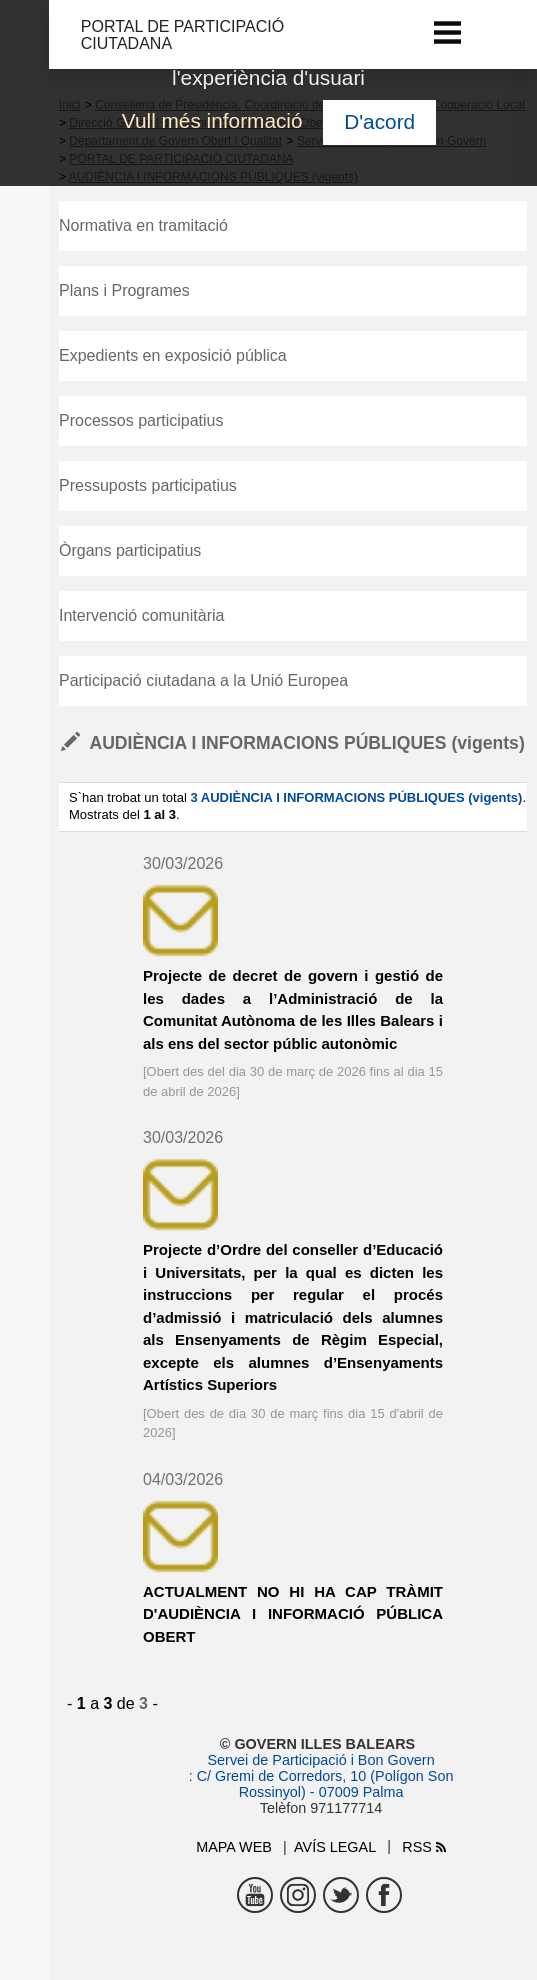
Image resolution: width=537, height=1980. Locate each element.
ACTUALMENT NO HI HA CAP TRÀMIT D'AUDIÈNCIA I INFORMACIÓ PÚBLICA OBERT (293, 1614)
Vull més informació (212, 120)
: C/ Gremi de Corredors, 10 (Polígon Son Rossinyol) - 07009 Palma (321, 1784)
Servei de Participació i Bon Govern (320, 1760)
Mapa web (234, 1847)
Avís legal (335, 1847)
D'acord (379, 121)
